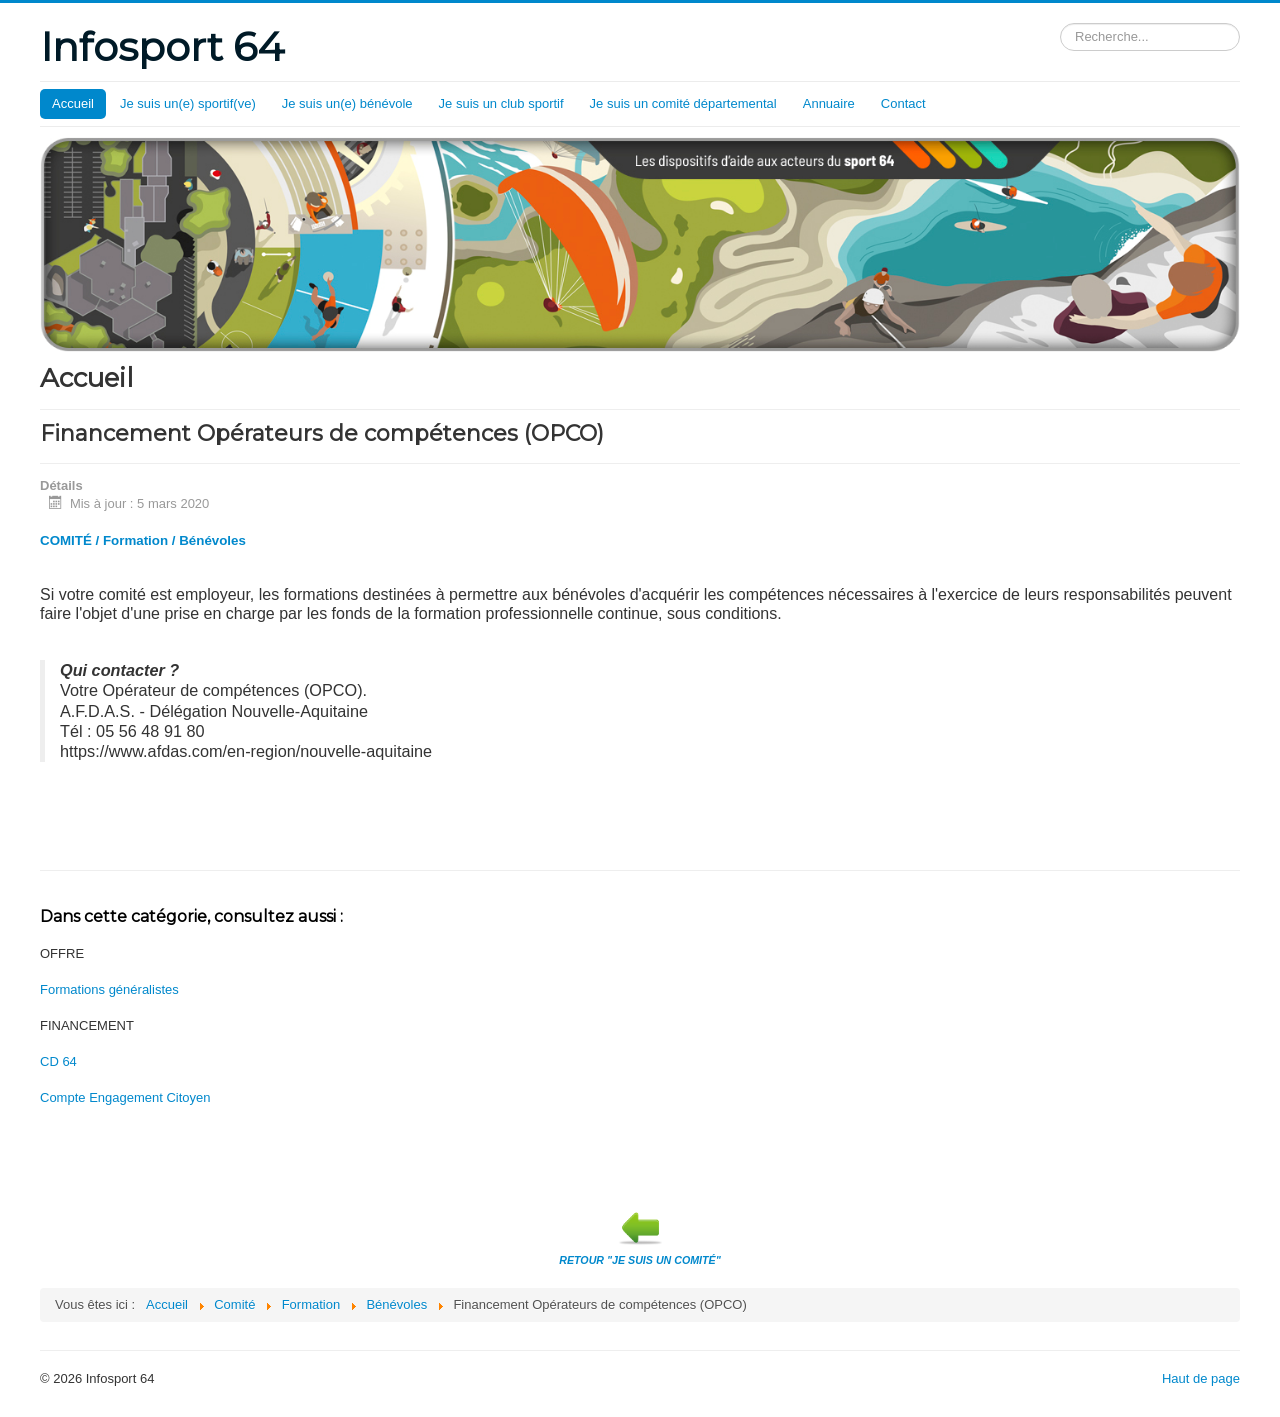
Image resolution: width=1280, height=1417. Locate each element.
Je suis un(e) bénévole (347, 103)
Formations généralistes (109, 989)
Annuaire (829, 103)
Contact (903, 103)
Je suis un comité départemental (683, 103)
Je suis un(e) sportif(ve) (188, 103)
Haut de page (1201, 1378)
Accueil (73, 103)
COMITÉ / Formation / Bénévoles (143, 540)
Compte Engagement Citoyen (125, 1097)
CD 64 (58, 1061)
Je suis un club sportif (501, 103)
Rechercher (1060, 23)
